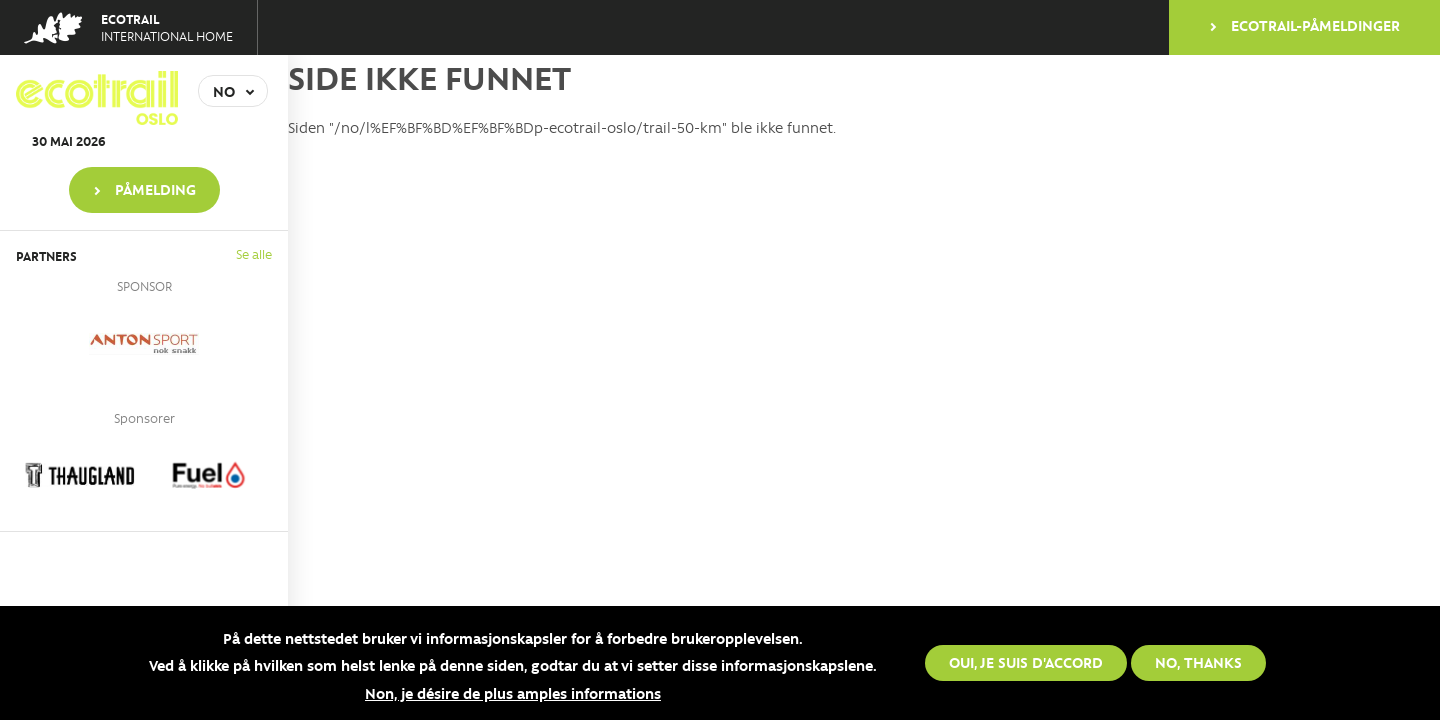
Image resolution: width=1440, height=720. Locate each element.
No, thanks (1198, 663)
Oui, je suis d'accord (1026, 663)
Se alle (254, 253)
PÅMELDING (155, 189)
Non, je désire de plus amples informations (513, 694)
